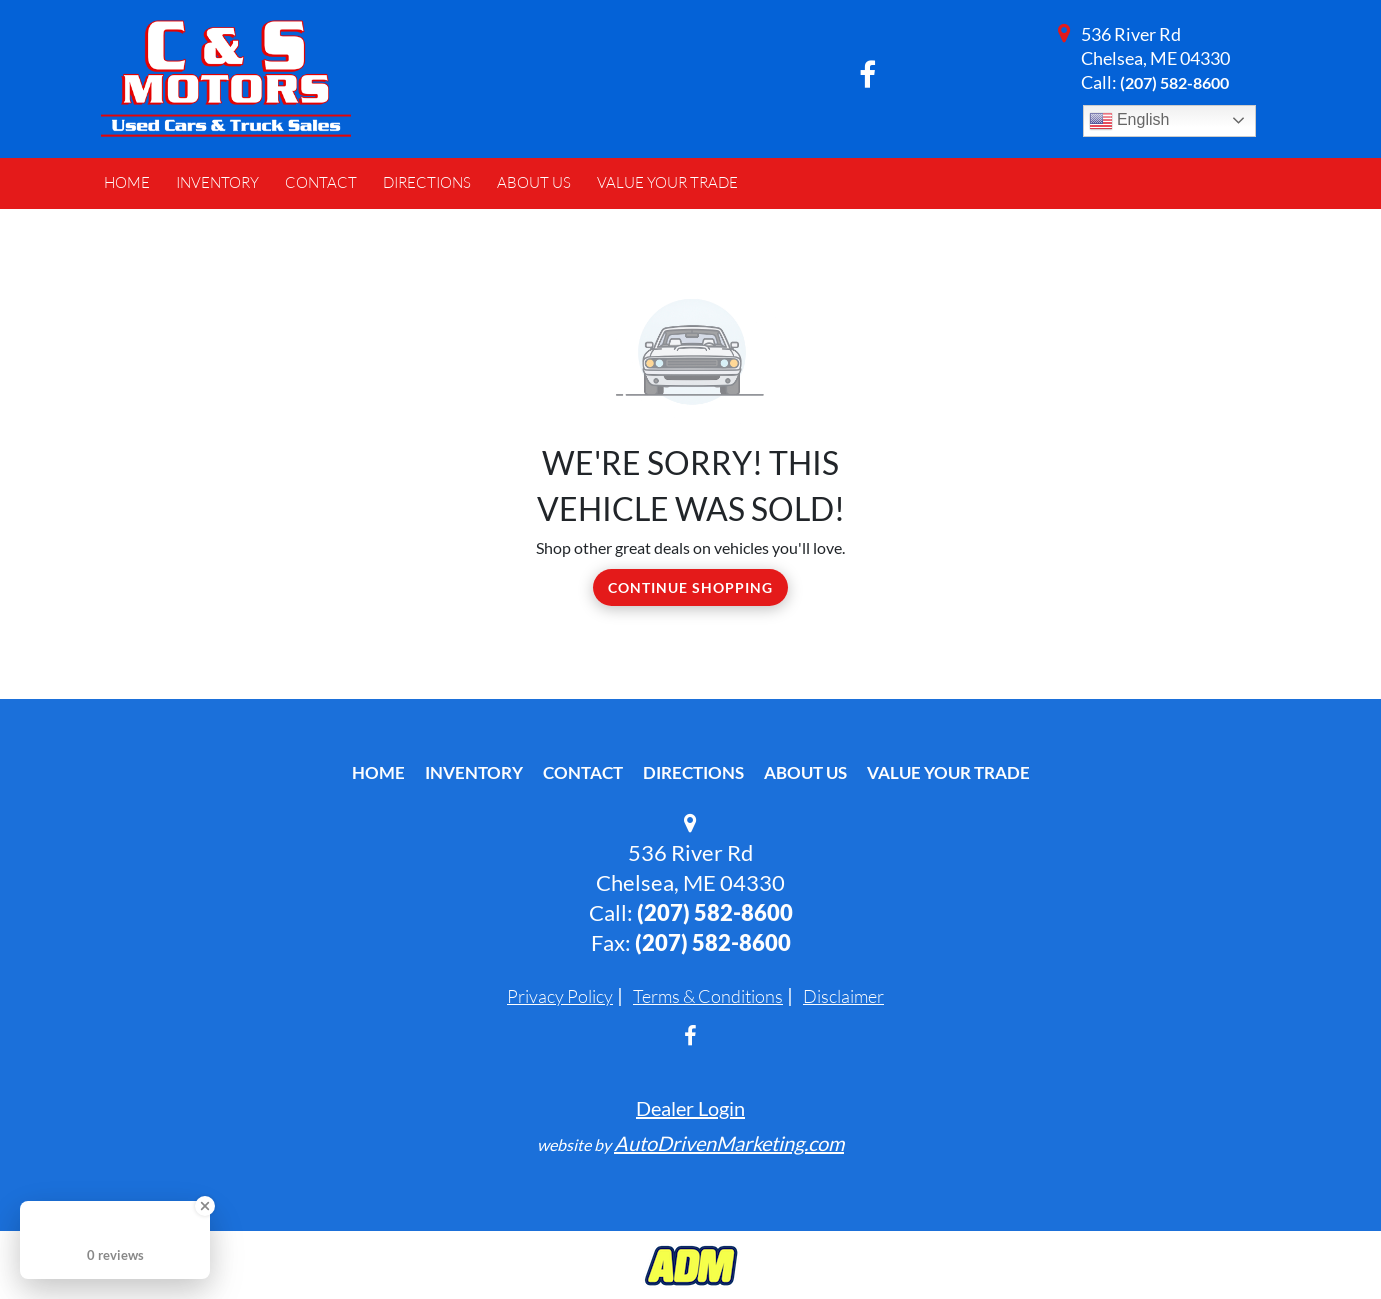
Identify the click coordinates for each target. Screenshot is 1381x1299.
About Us (805, 772)
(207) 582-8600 (1174, 82)
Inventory (474, 772)
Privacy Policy (560, 996)
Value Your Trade (948, 772)
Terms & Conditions (708, 996)
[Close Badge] (205, 1206)
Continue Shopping (690, 587)
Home (378, 772)
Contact (583, 772)
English (1129, 121)
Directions (693, 772)
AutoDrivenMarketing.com (729, 1143)
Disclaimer (843, 996)
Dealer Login (690, 1108)
